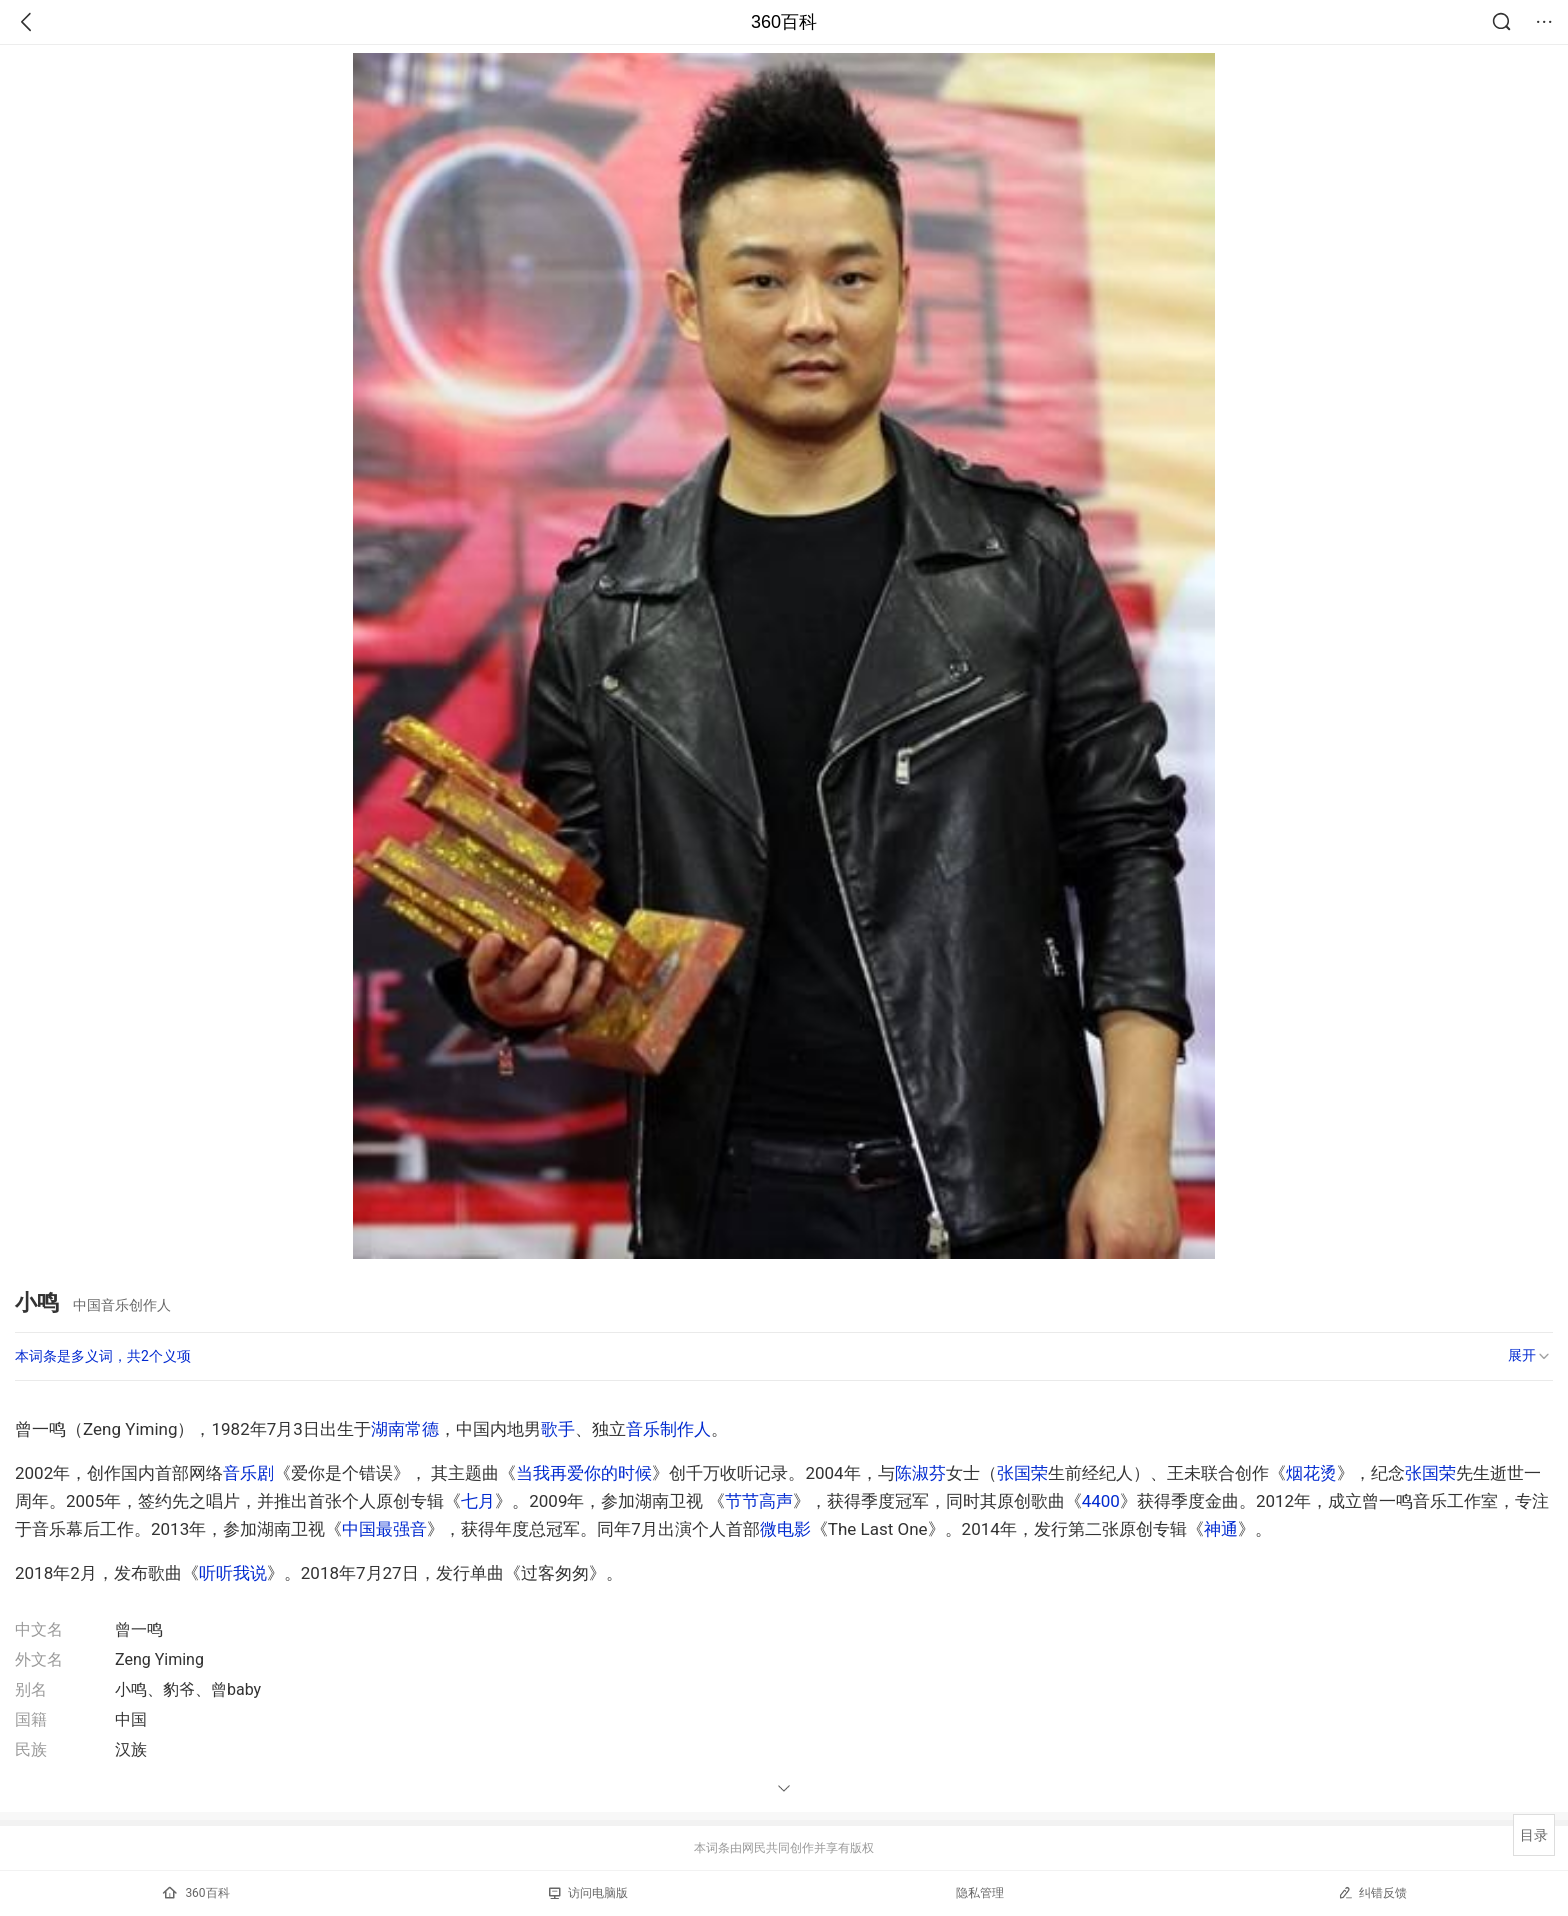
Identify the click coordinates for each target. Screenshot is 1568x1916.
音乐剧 (248, 1473)
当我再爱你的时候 (584, 1473)
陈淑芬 (920, 1473)
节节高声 (759, 1501)
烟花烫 (1311, 1473)
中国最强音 (384, 1529)
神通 (1221, 1529)
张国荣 (1022, 1473)
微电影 (785, 1529)
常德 (422, 1429)
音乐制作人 (668, 1429)
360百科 (784, 22)
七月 (478, 1501)
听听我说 (233, 1573)
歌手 (558, 1429)
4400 (1101, 1501)
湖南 (388, 1429)
